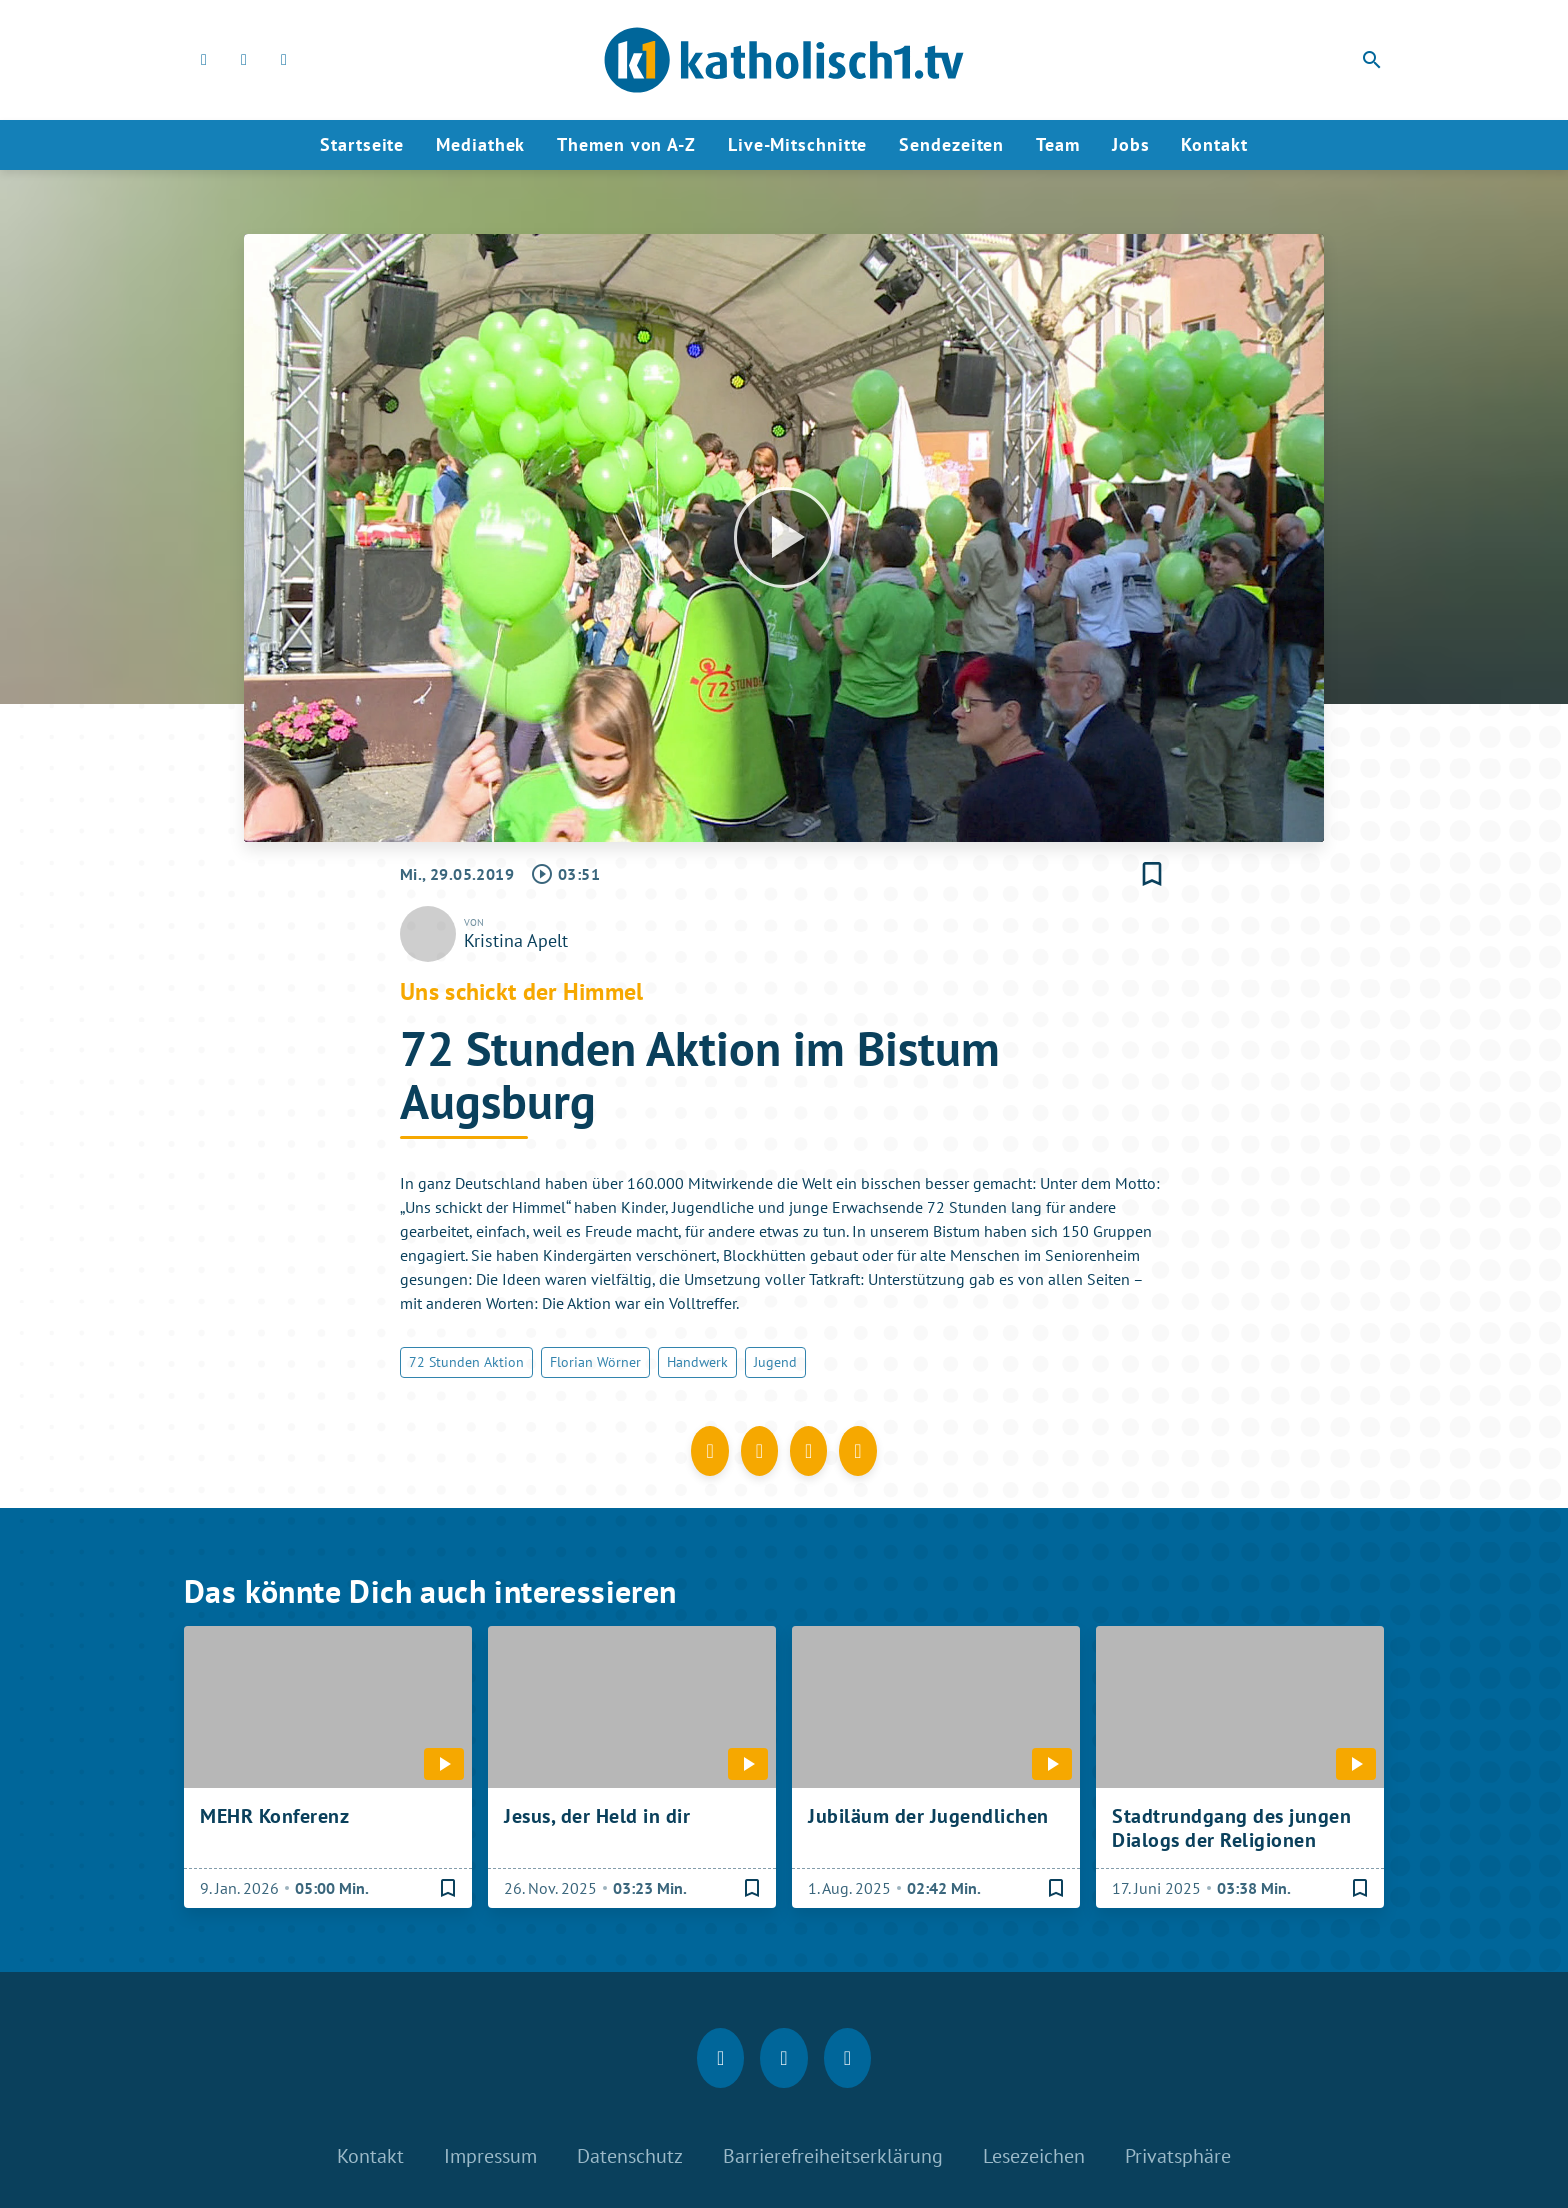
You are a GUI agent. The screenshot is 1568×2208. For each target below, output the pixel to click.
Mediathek (480, 144)
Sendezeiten (951, 144)
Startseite (362, 144)
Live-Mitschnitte (797, 144)
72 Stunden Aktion (466, 1362)
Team (1058, 144)
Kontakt (1214, 144)
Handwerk (697, 1362)
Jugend (775, 1362)
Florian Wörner (595, 1362)
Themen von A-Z (626, 144)
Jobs (1131, 144)
